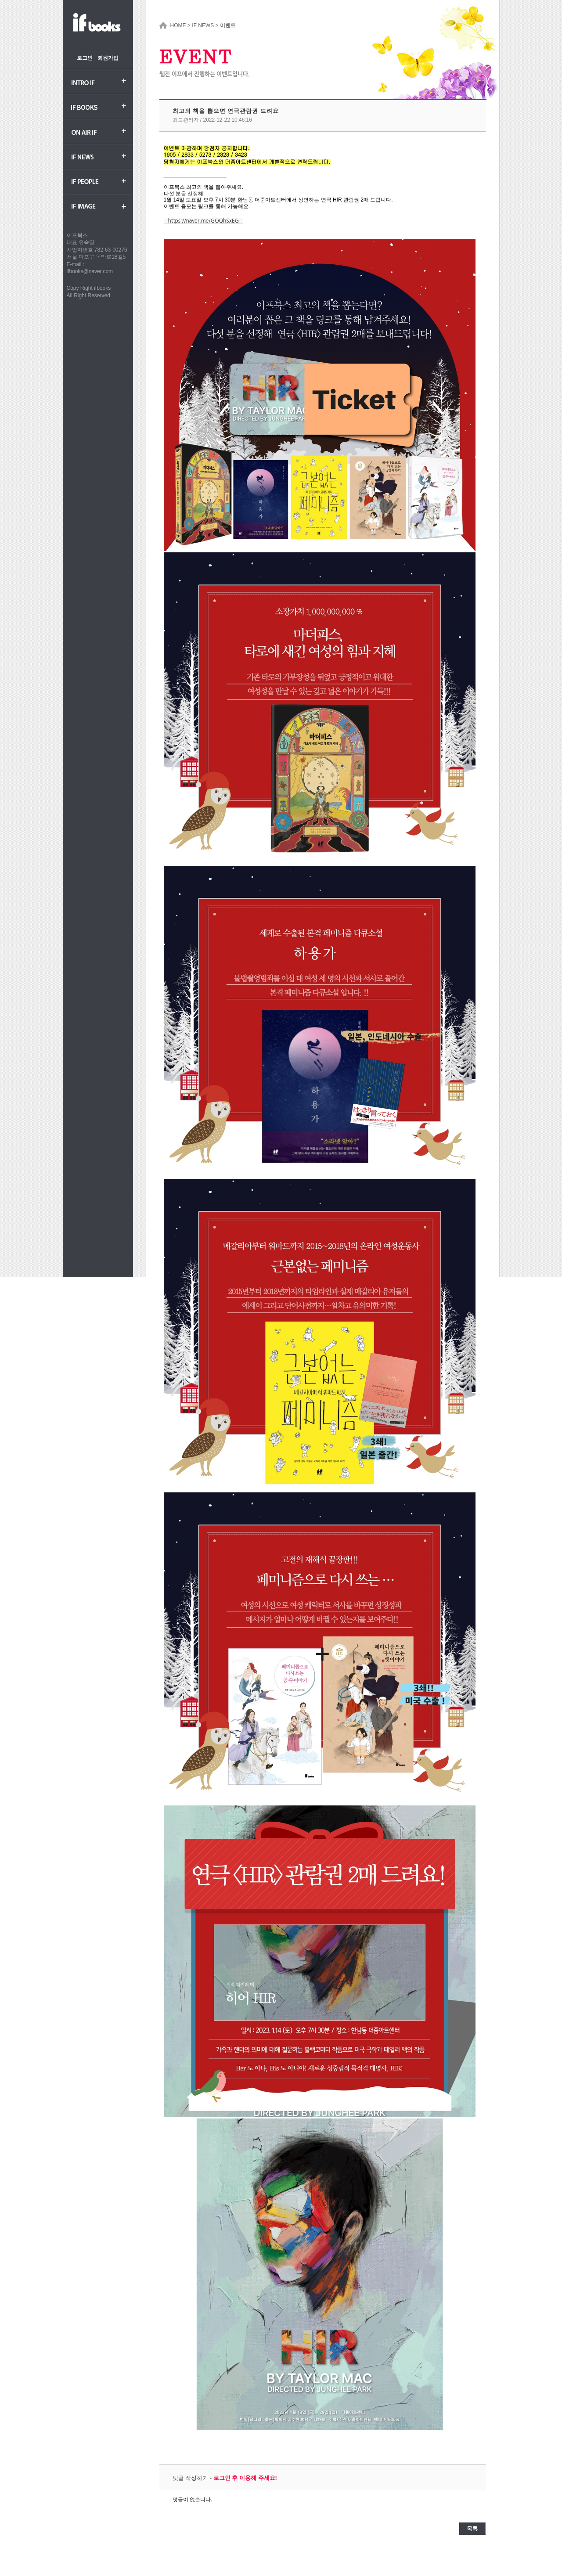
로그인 (85, 58)
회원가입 (108, 58)
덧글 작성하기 (191, 2478)
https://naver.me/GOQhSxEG (203, 220)
